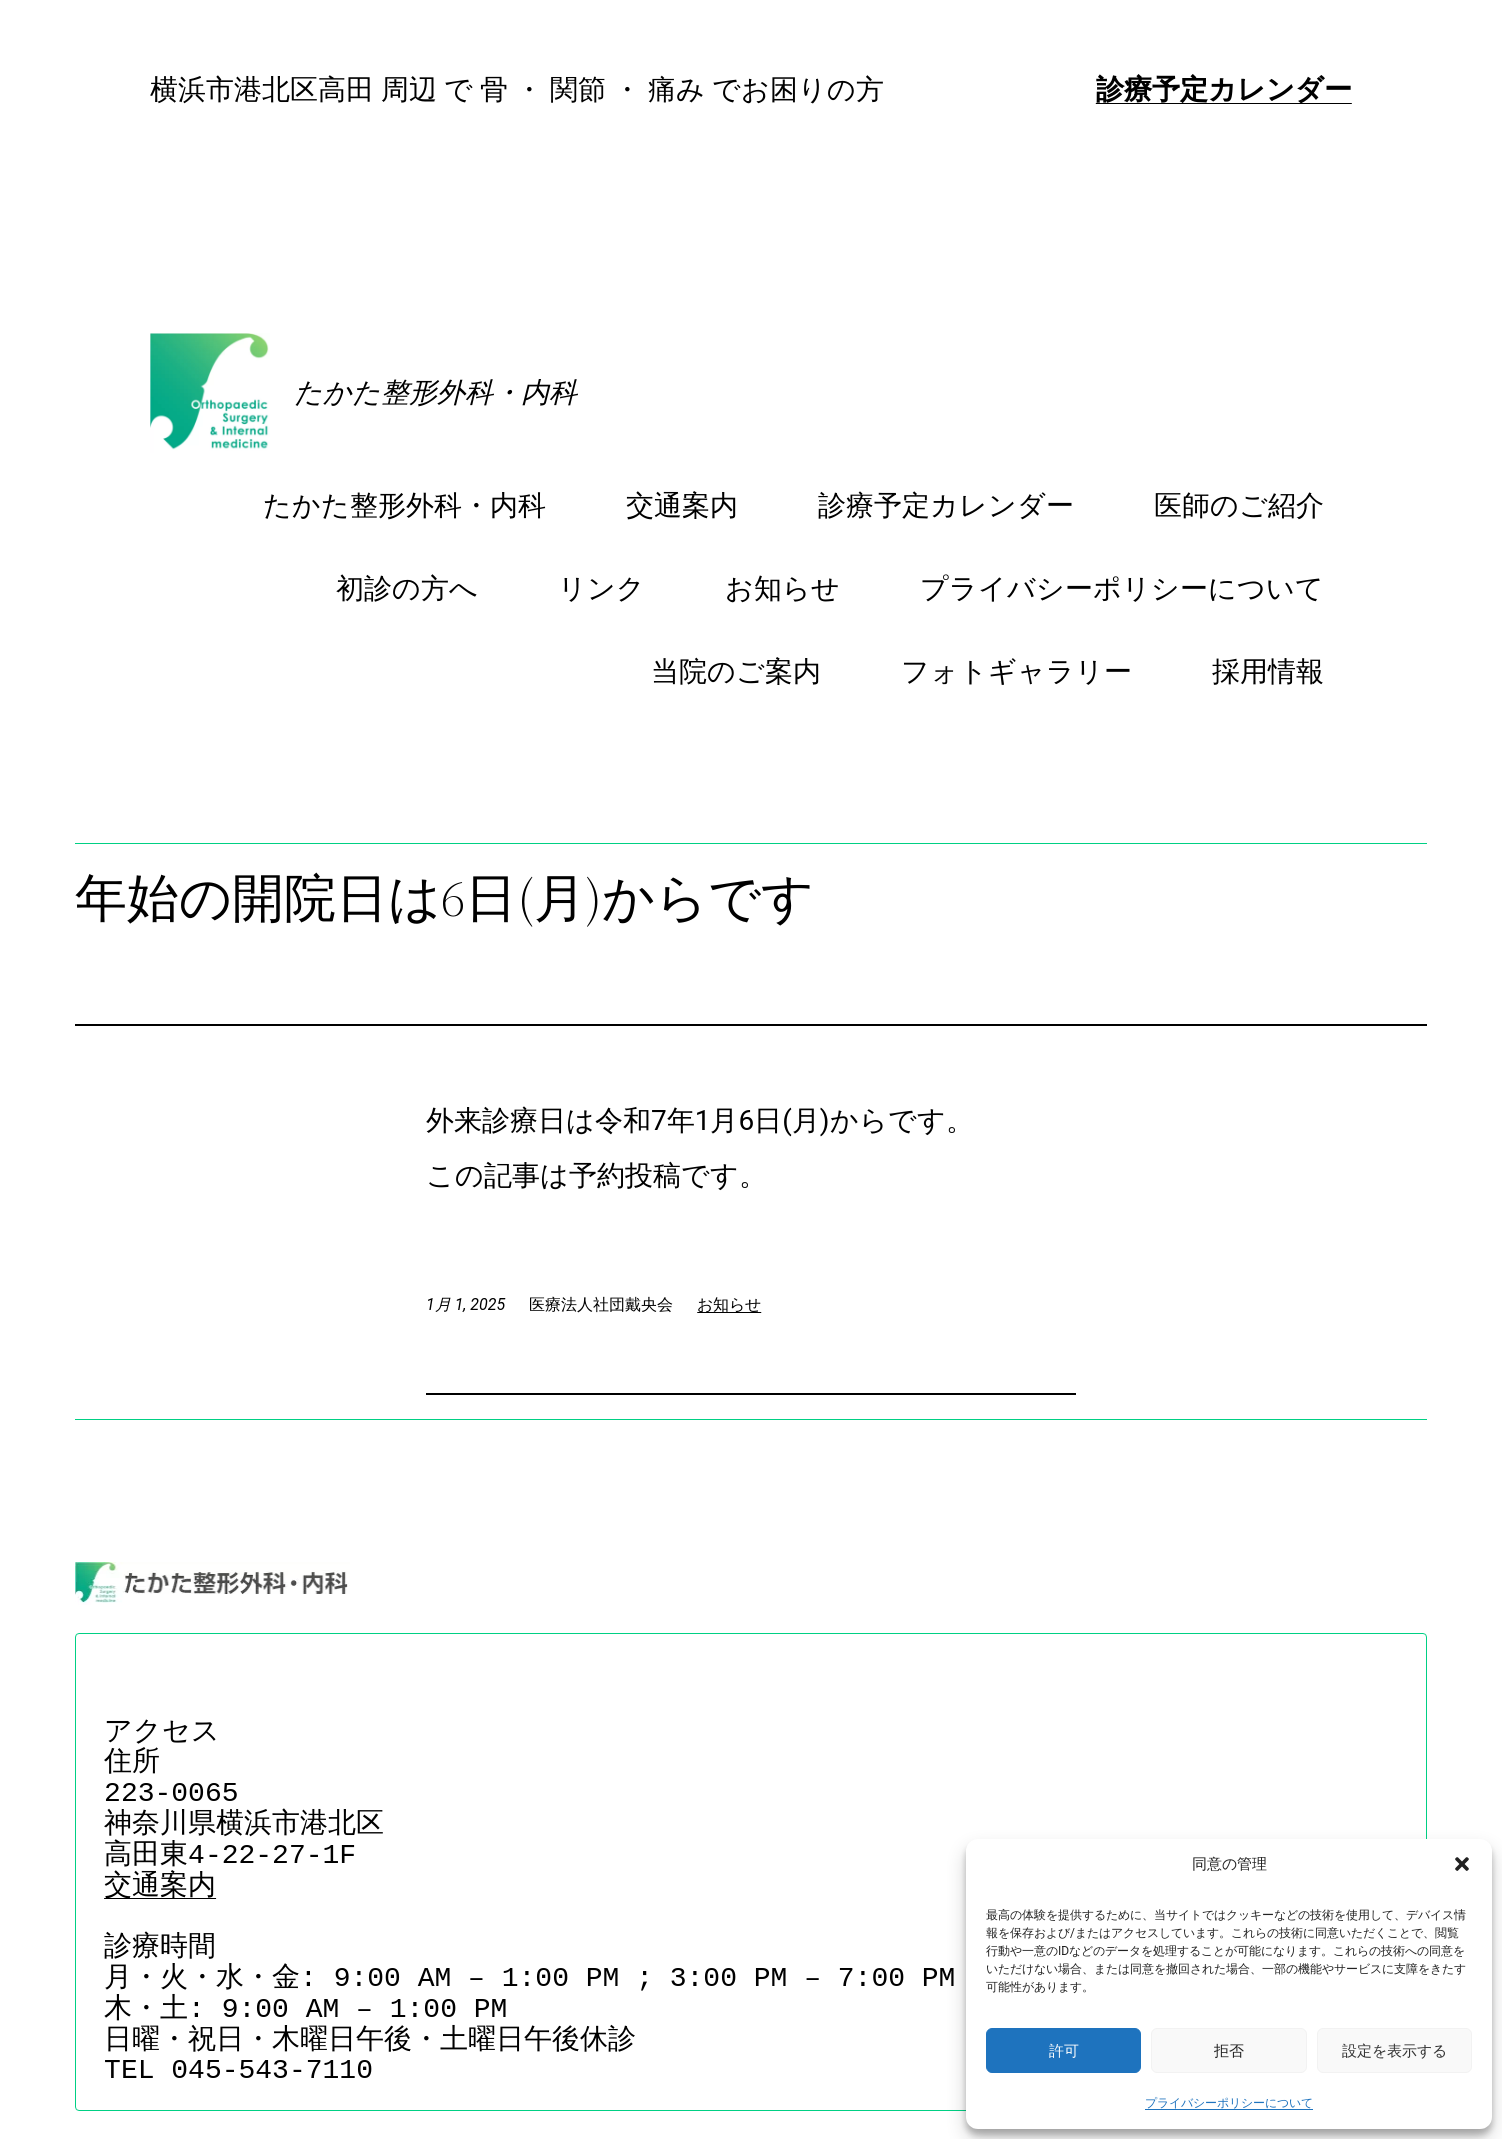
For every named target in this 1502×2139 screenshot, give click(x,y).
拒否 (1229, 2050)
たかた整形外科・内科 (435, 392)
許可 (1064, 2050)
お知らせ (729, 1304)
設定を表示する (1394, 2050)
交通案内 (160, 1887)
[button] (1462, 1864)
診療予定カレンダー (1224, 89)
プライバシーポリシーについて (1229, 2103)
